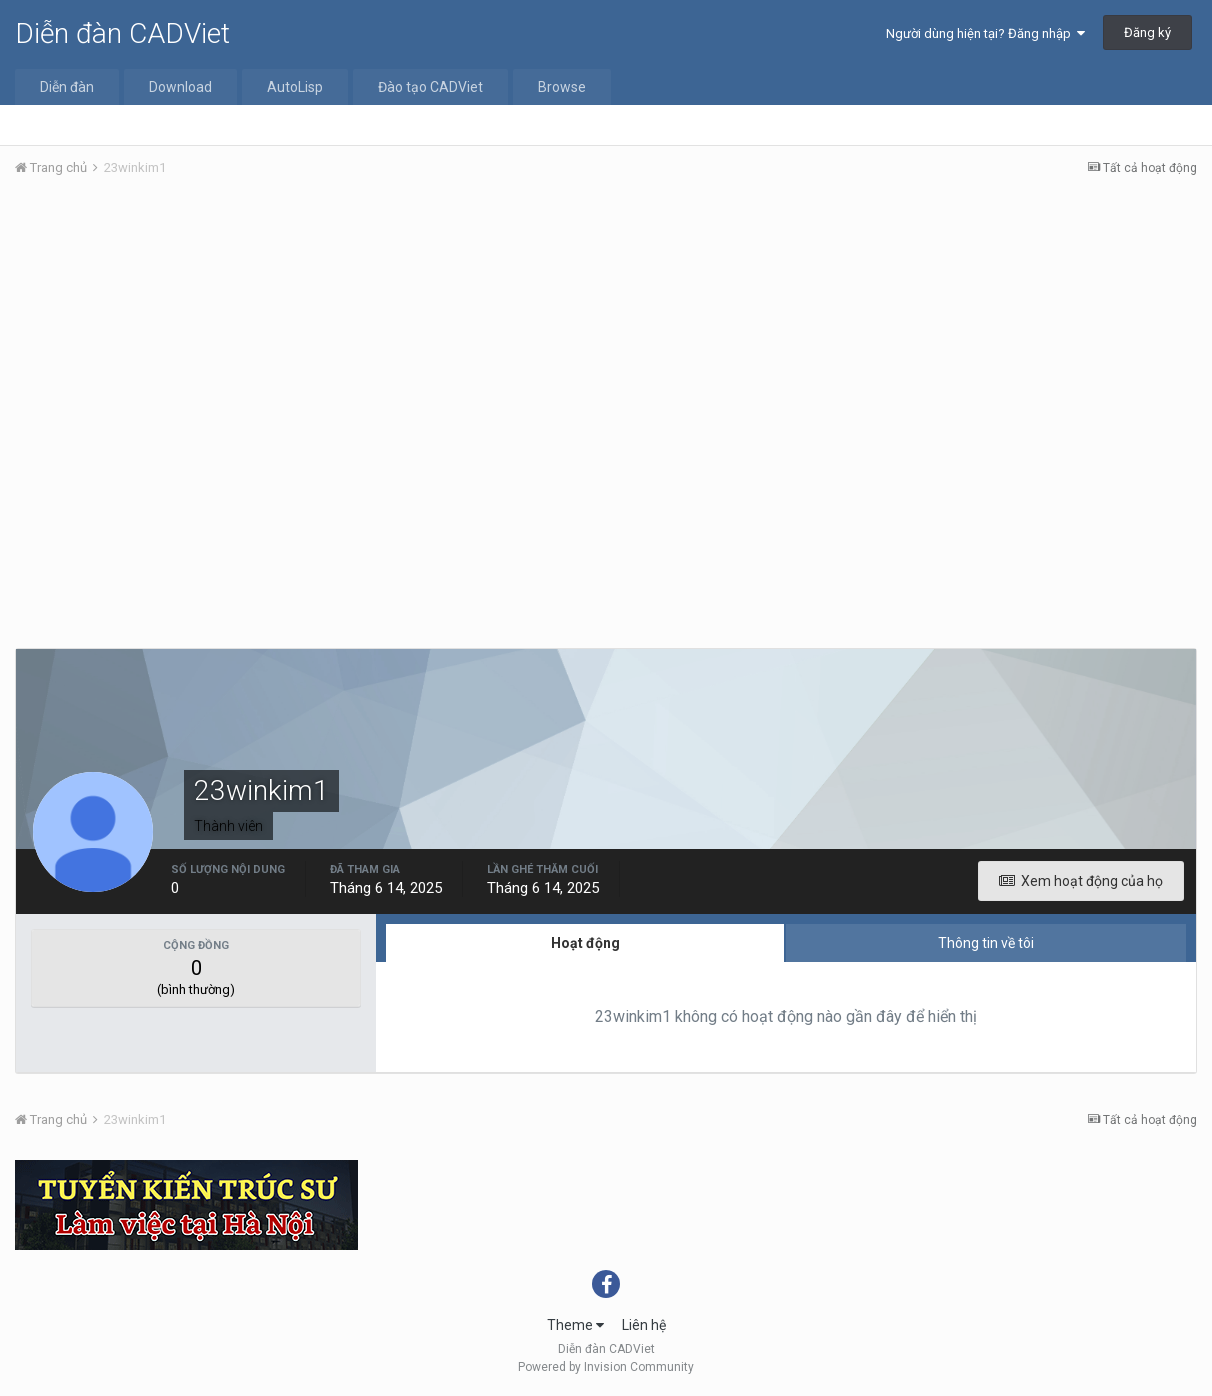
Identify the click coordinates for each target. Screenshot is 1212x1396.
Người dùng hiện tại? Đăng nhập (985, 33)
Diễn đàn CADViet (122, 33)
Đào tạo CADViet (430, 87)
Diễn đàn (67, 87)
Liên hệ (644, 1325)
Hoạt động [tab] (585, 943)
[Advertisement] (606, 343)
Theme (575, 1325)
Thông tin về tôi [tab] (986, 943)
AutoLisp (295, 87)
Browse (562, 87)
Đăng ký (1147, 32)
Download (180, 87)
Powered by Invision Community (606, 1367)
